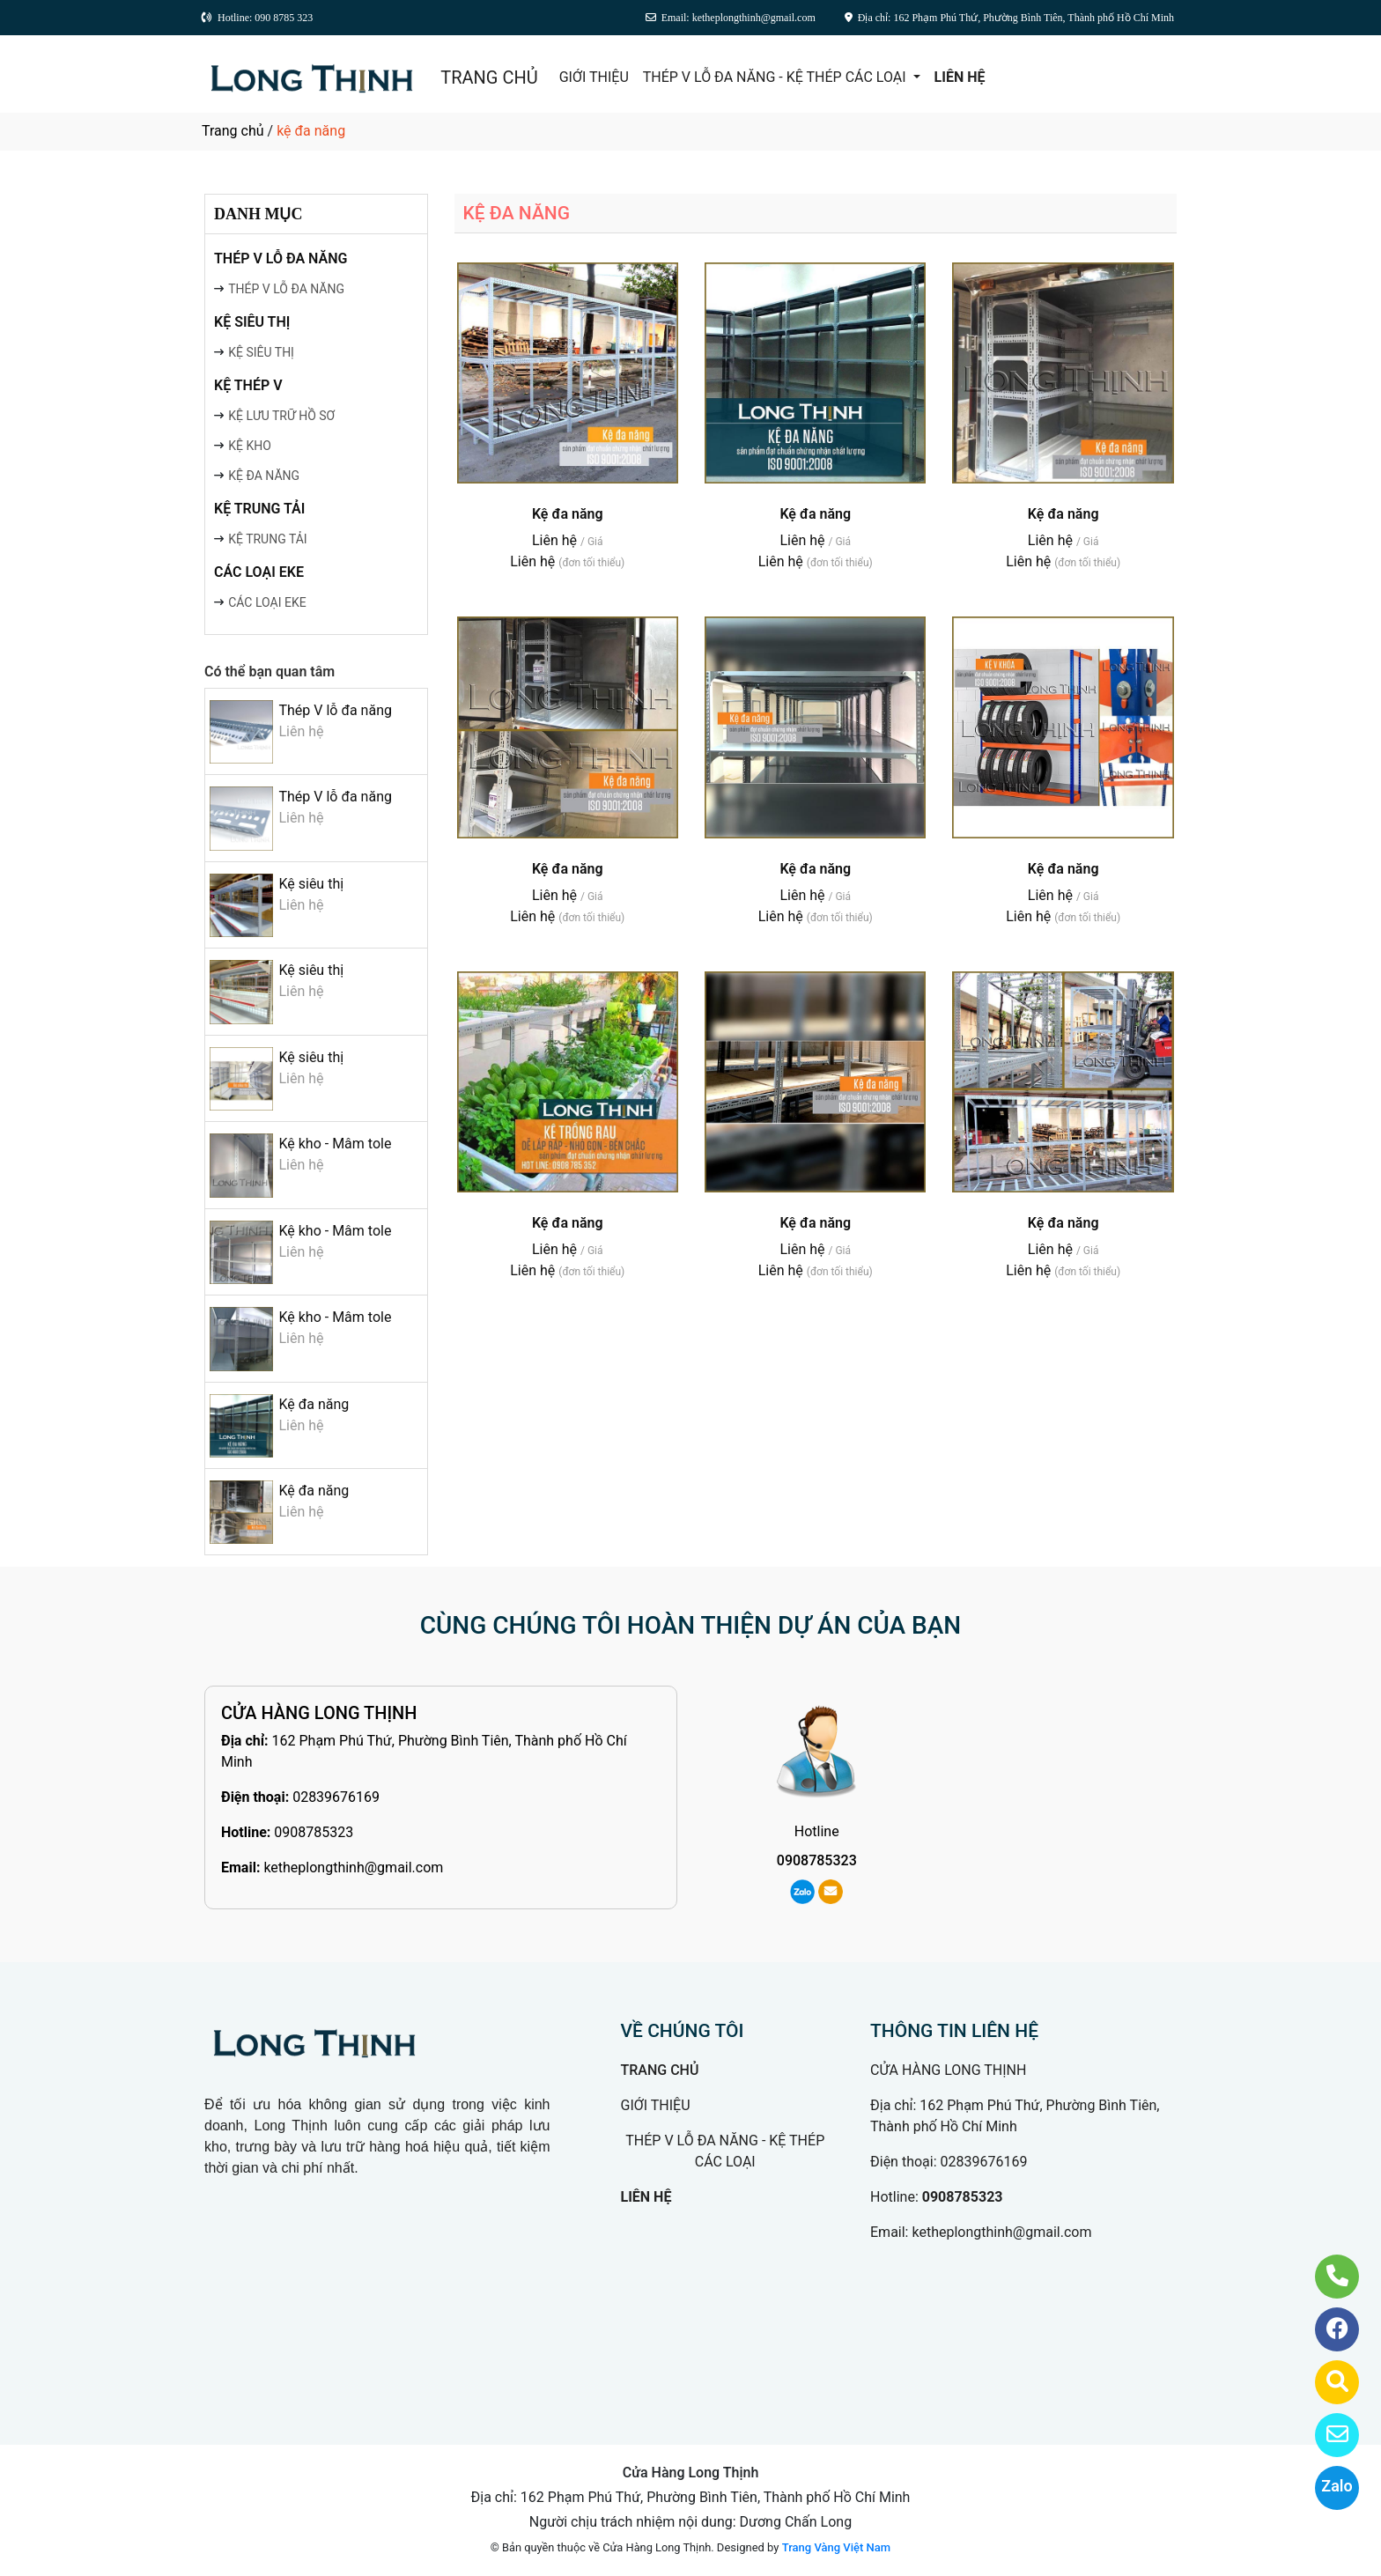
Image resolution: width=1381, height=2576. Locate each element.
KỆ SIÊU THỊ (252, 322)
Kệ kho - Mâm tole (334, 1143)
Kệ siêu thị (310, 883)
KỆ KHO (249, 446)
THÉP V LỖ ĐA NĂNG (280, 258)
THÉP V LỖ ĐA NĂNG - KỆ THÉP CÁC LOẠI (776, 77)
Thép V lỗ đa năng (335, 710)
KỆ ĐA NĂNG (263, 476)
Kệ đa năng (313, 1404)
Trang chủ (233, 130)
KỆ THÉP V (248, 385)
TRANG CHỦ (488, 77)
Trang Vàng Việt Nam (836, 2547)
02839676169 (336, 1797)
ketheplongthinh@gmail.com (353, 1867)
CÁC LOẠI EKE (259, 572)
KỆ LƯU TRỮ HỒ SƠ (281, 416)
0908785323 (313, 1832)
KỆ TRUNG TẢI (259, 508)
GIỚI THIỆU (594, 77)
